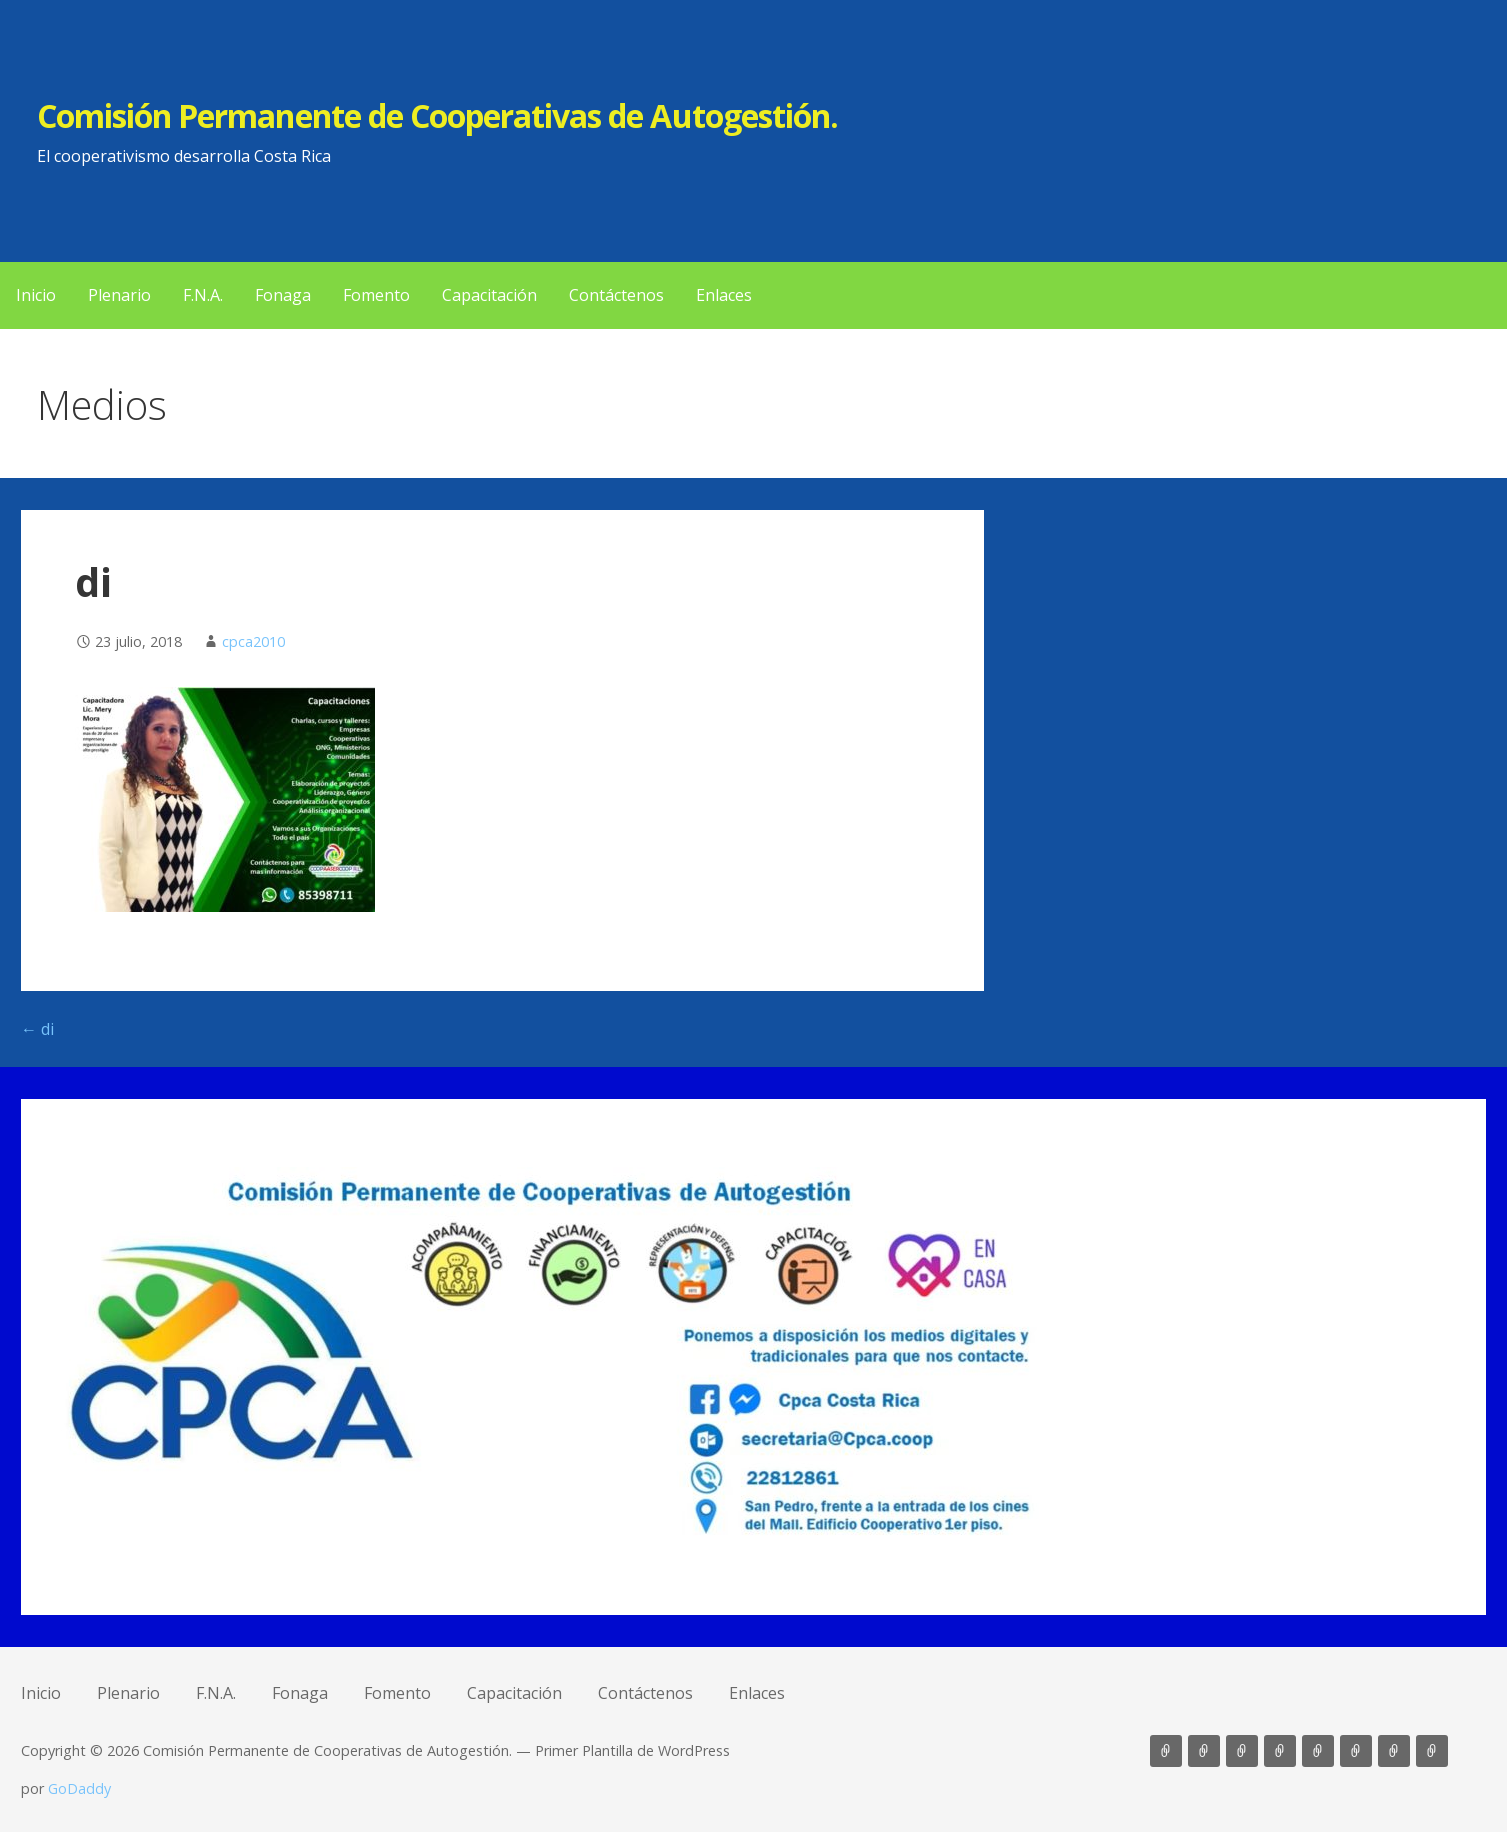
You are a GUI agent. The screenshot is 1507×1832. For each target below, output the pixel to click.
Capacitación (489, 295)
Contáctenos (616, 295)
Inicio (36, 295)
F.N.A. (203, 295)
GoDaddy (79, 1788)
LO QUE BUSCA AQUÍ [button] (1470, 1751)
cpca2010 (253, 641)
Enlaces (724, 295)
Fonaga (283, 295)
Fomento (376, 295)
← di (37, 1029)
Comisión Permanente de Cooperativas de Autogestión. (437, 115)
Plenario (119, 295)
